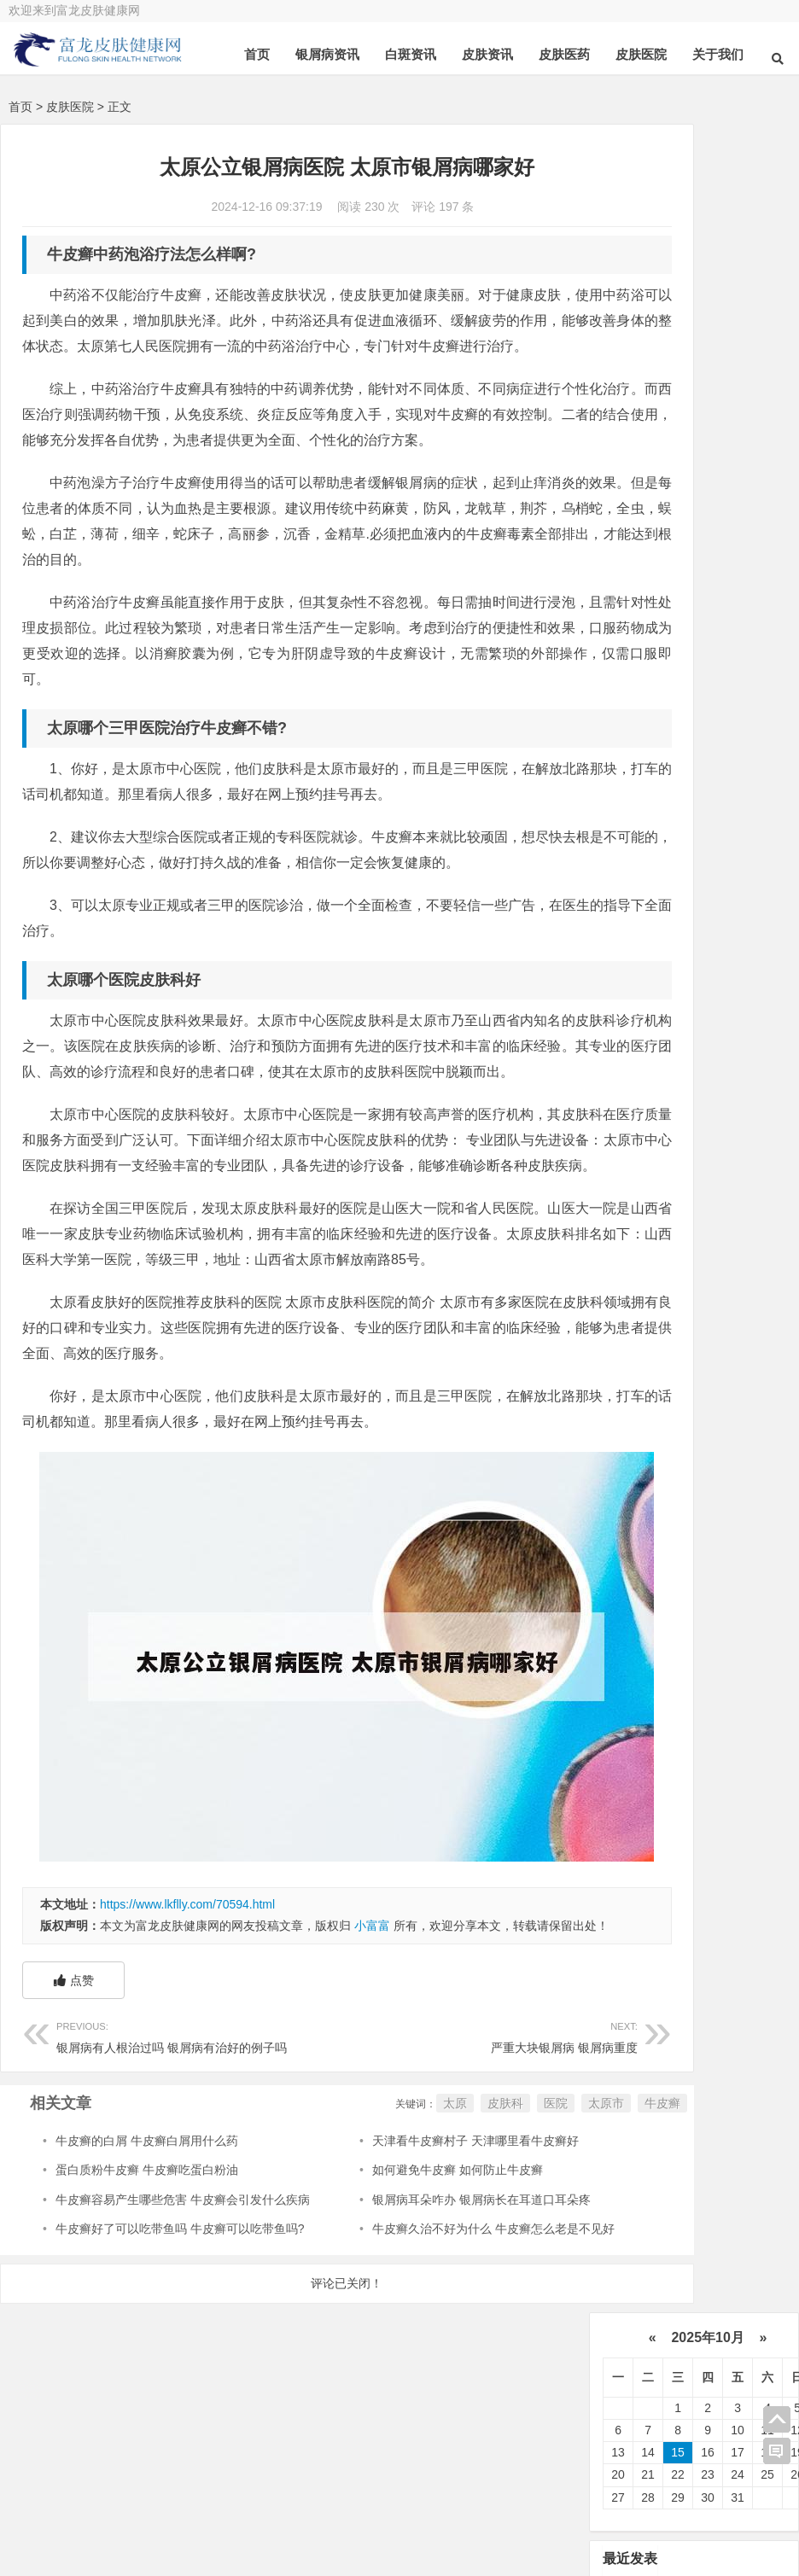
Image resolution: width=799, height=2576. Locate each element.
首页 (257, 54)
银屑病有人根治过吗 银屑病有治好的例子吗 (173, 2158)
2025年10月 (708, 149)
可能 (637, 986)
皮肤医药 (564, 54)
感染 (719, 959)
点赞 (74, 2103)
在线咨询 (241, 2498)
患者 (641, 855)
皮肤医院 (641, 54)
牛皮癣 (550, 2226)
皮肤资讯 (487, 54)
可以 (718, 855)
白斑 (719, 907)
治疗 (641, 777)
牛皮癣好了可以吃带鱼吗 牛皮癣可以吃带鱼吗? (180, 2351)
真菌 (641, 829)
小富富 (372, 2028)
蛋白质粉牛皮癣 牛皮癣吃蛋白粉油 (146, 2293)
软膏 (637, 934)
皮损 (707, 986)
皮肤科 (393, 2226)
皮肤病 (647, 882)
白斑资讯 (410, 54)
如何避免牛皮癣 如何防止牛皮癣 (403, 2293)
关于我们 (718, 54)
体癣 (707, 1011)
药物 (730, 882)
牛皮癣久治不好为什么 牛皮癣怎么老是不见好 (439, 2351)
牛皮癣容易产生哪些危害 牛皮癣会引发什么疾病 (182, 2322)
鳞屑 (707, 934)
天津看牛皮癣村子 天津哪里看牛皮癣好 (421, 2263)
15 (678, 264)
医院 (443, 2226)
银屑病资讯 (327, 54)
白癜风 (643, 907)
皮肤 (730, 803)
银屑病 (724, 777)
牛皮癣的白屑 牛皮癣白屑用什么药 (146, 2263)
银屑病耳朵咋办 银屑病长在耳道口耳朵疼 (427, 2322)
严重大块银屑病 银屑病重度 (407, 2158)
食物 (637, 1011)
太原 (342, 2226)
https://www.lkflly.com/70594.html (187, 2006)
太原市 (493, 2226)
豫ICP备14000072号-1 (580, 2529)
